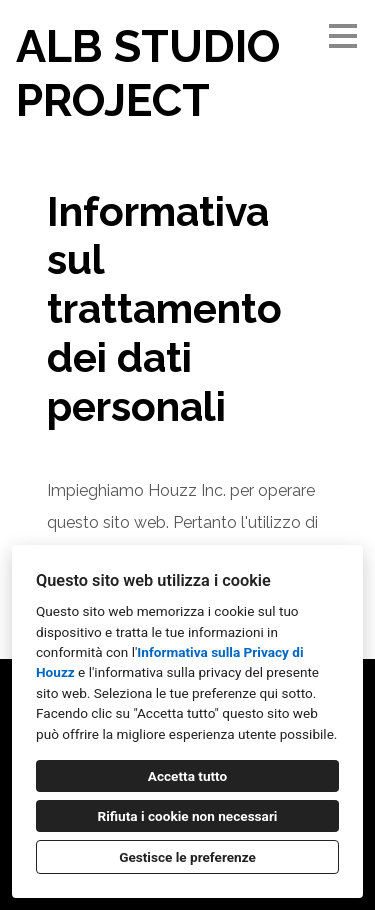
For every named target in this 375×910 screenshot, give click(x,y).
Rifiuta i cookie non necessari (188, 816)
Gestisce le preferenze (187, 857)
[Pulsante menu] (343, 36)
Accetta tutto (187, 776)
